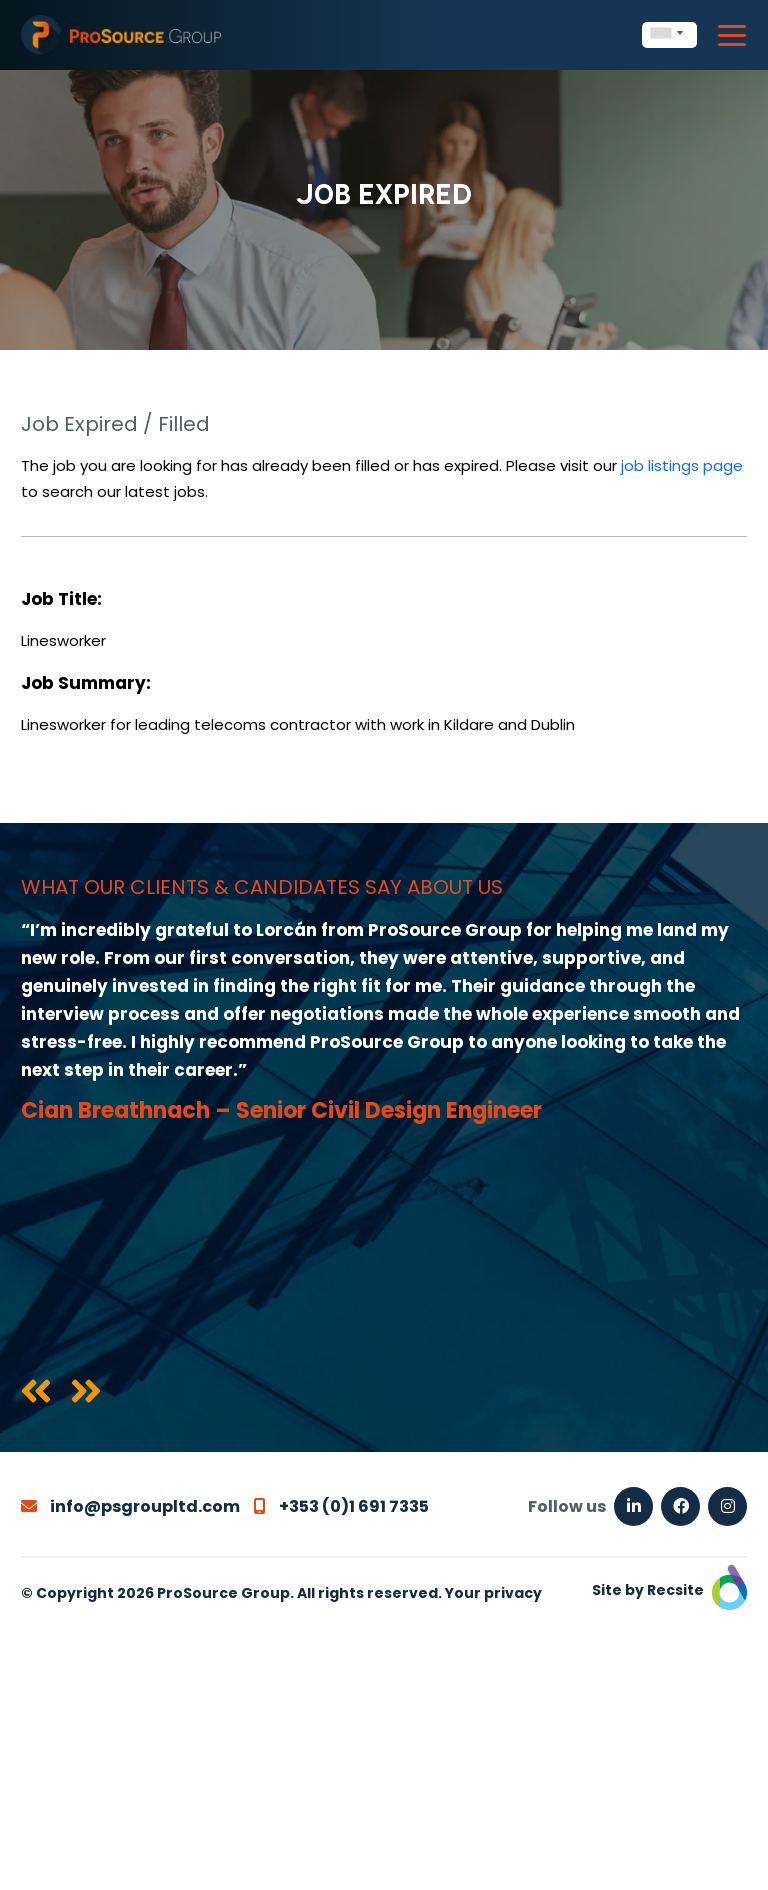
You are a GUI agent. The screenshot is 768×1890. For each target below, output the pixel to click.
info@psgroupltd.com (130, 1506)
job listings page (682, 465)
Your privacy (493, 1593)
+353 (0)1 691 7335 (341, 1506)
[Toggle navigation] (732, 35)
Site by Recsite (669, 1590)
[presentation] (36, 1393)
